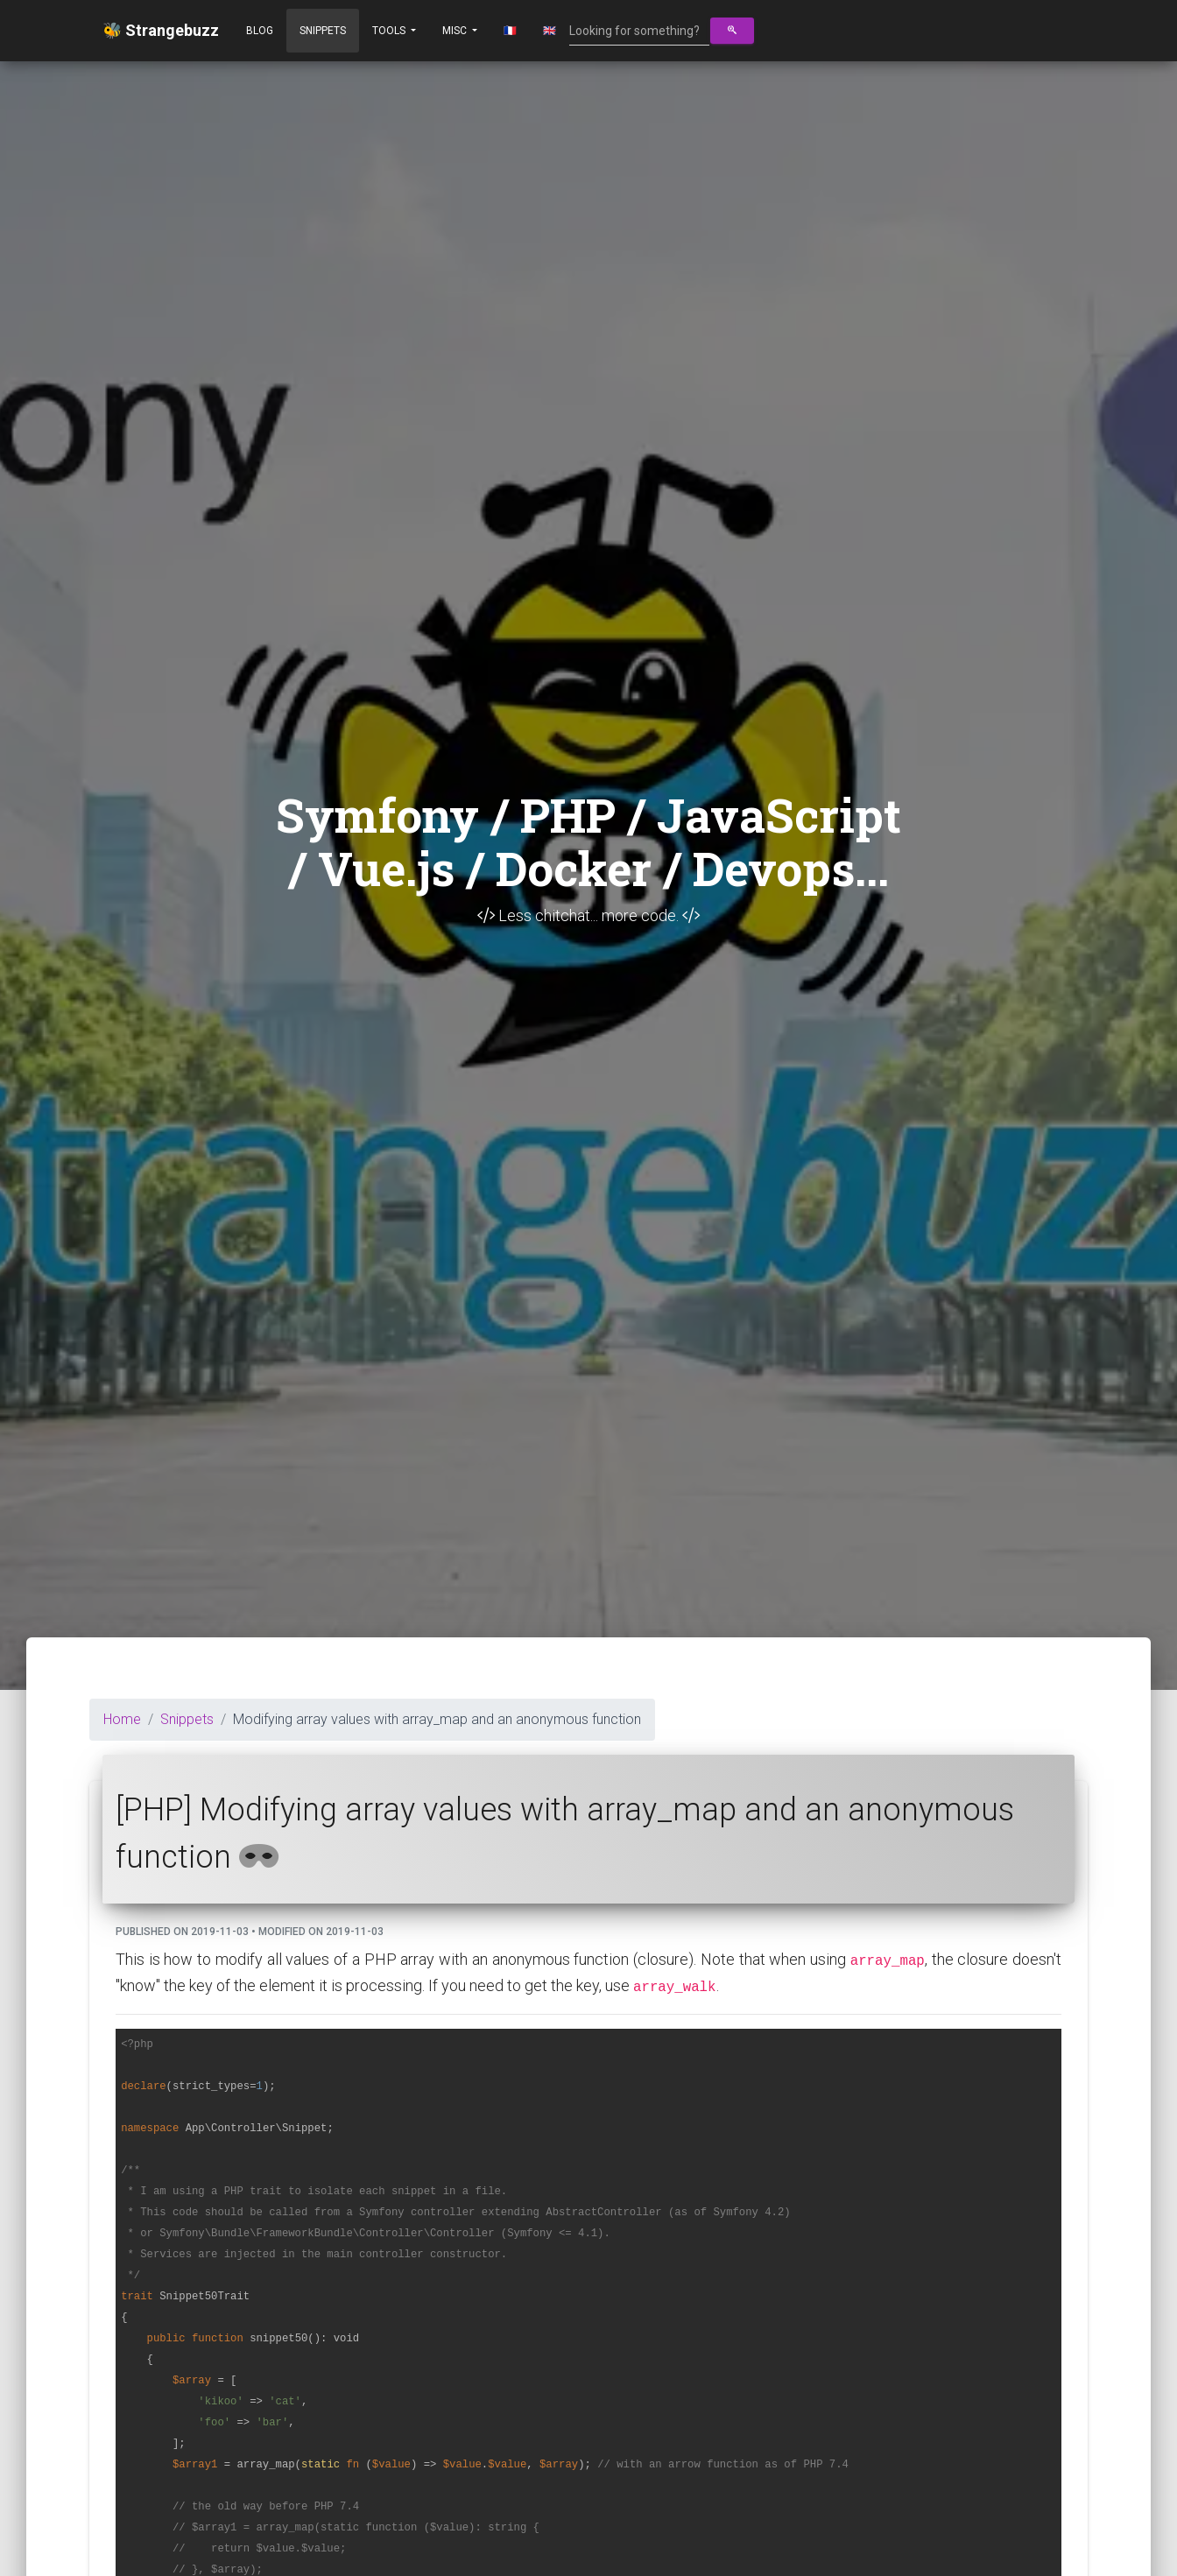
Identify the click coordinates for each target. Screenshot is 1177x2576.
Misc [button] (455, 31)
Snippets (323, 31)
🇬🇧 (549, 31)
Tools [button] (390, 31)
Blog (259, 31)
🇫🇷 (510, 31)
